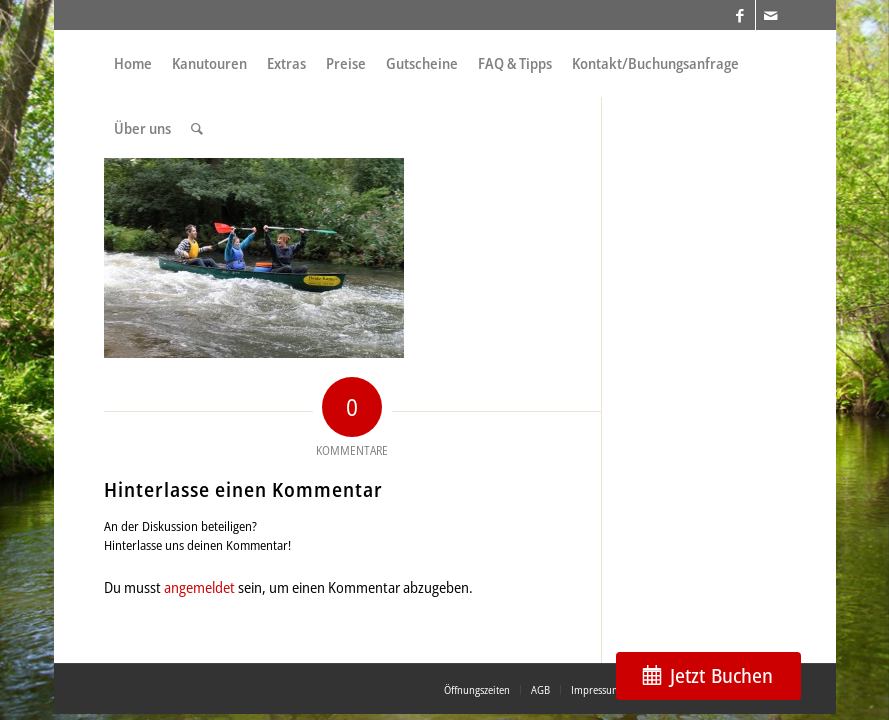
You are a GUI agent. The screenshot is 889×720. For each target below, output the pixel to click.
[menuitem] (133, 63)
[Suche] (197, 128)
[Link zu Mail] (771, 15)
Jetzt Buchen (721, 675)
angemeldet (199, 587)
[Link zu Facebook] (740, 15)
